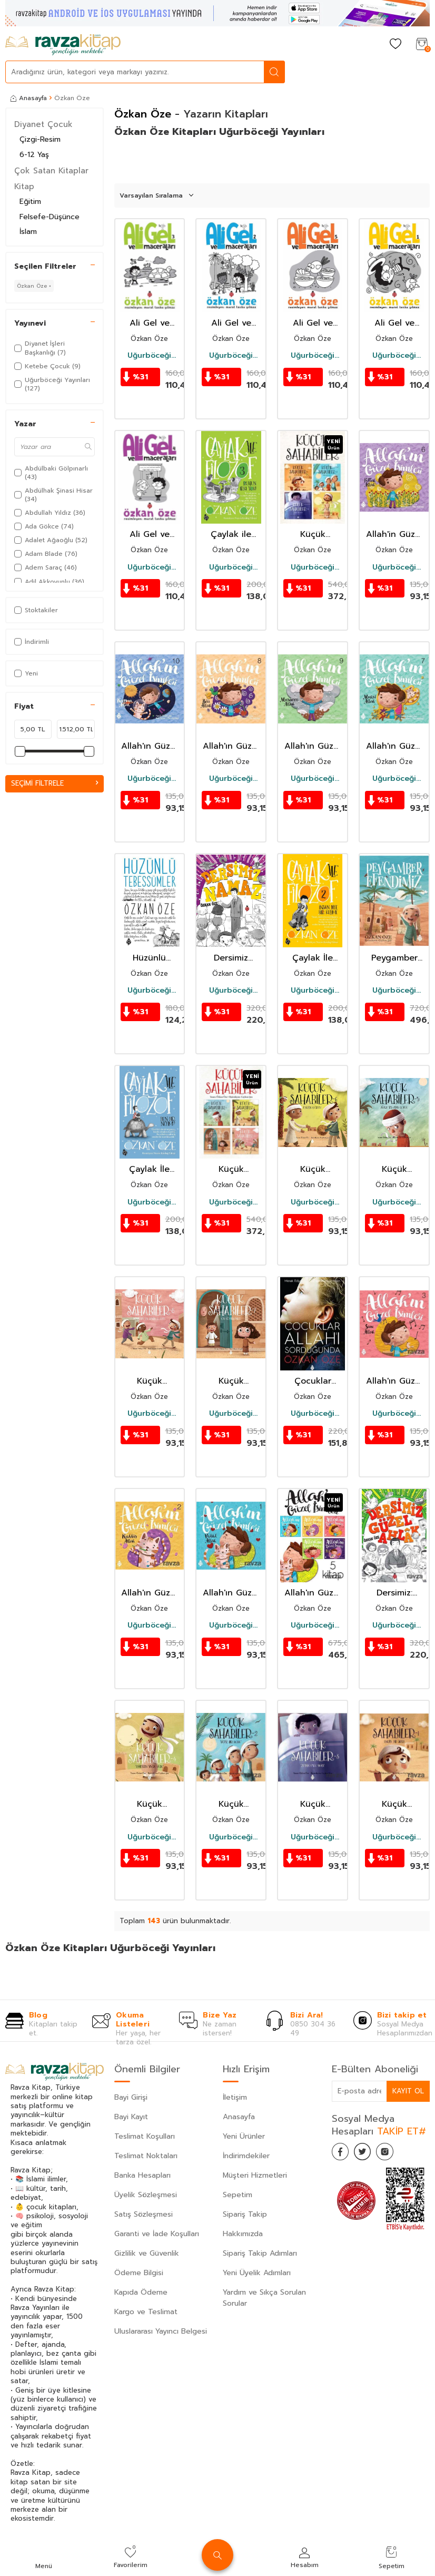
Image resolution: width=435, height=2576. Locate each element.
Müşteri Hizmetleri (255, 2175)
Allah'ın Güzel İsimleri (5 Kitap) (312, 1593)
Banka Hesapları (142, 2175)
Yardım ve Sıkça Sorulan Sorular (264, 2298)
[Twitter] (368, 2153)
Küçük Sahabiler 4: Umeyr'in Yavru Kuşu (149, 1804)
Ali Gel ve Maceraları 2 (230, 323)
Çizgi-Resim (40, 139)
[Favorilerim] (395, 44)
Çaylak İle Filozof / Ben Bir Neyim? (149, 1169)
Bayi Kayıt (131, 2116)
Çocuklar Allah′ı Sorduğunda (313, 1381)
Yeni (26, 673)
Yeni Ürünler (244, 2136)
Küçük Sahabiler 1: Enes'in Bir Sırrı (394, 1804)
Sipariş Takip (245, 2214)
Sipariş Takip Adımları (260, 2253)
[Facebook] (342, 2153)
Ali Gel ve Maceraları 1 (394, 323)
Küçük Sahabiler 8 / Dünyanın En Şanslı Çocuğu (149, 1381)
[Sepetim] (422, 44)
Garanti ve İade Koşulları (156, 2233)
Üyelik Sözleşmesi (145, 2194)
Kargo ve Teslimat (145, 2311)
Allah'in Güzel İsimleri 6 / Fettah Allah (394, 534)
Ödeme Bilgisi (138, 2272)
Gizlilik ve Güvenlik (146, 2253)
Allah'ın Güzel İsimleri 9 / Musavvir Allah (312, 746)
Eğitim (30, 201)
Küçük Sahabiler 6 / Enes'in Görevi (313, 1169)
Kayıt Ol (407, 2091)
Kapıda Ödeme (140, 2292)
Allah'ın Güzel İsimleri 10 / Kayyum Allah (149, 746)
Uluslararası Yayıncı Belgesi (160, 2331)
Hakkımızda (243, 2233)
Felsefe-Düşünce (49, 216)
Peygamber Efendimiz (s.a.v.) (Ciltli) (394, 958)
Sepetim (237, 2194)
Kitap (24, 186)
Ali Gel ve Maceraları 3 (149, 323)
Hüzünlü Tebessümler (149, 958)
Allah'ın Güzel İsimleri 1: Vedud (231, 1593)
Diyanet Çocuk (43, 124)
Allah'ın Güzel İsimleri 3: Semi (394, 1381)
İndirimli (31, 642)
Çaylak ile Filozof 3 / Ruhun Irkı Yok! (231, 534)
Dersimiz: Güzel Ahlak (394, 1593)
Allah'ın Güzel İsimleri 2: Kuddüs (149, 1593)
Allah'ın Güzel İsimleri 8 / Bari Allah (231, 746)
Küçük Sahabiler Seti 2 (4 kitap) (231, 1169)
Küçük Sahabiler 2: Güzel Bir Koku (231, 1804)
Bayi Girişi (130, 2097)
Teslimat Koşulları (144, 2136)
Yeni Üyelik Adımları (257, 2272)
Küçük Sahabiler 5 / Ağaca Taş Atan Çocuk (394, 1169)
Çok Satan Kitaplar (51, 171)
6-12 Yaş (34, 154)
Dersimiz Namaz (231, 958)
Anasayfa (29, 98)
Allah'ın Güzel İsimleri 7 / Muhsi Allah (394, 746)
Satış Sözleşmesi (143, 2214)
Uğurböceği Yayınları (149, 355)
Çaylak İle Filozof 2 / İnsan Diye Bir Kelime (312, 958)
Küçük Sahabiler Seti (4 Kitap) (312, 534)
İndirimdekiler (246, 2155)
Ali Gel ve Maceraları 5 (313, 323)
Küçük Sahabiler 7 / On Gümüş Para (231, 1381)
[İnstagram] (395, 2153)
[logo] (63, 44)
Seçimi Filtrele (54, 783)
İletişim (235, 2097)
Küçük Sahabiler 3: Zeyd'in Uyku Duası (313, 1804)
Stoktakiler (36, 610)
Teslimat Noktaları (145, 2155)
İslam (28, 231)
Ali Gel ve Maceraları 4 (149, 534)
